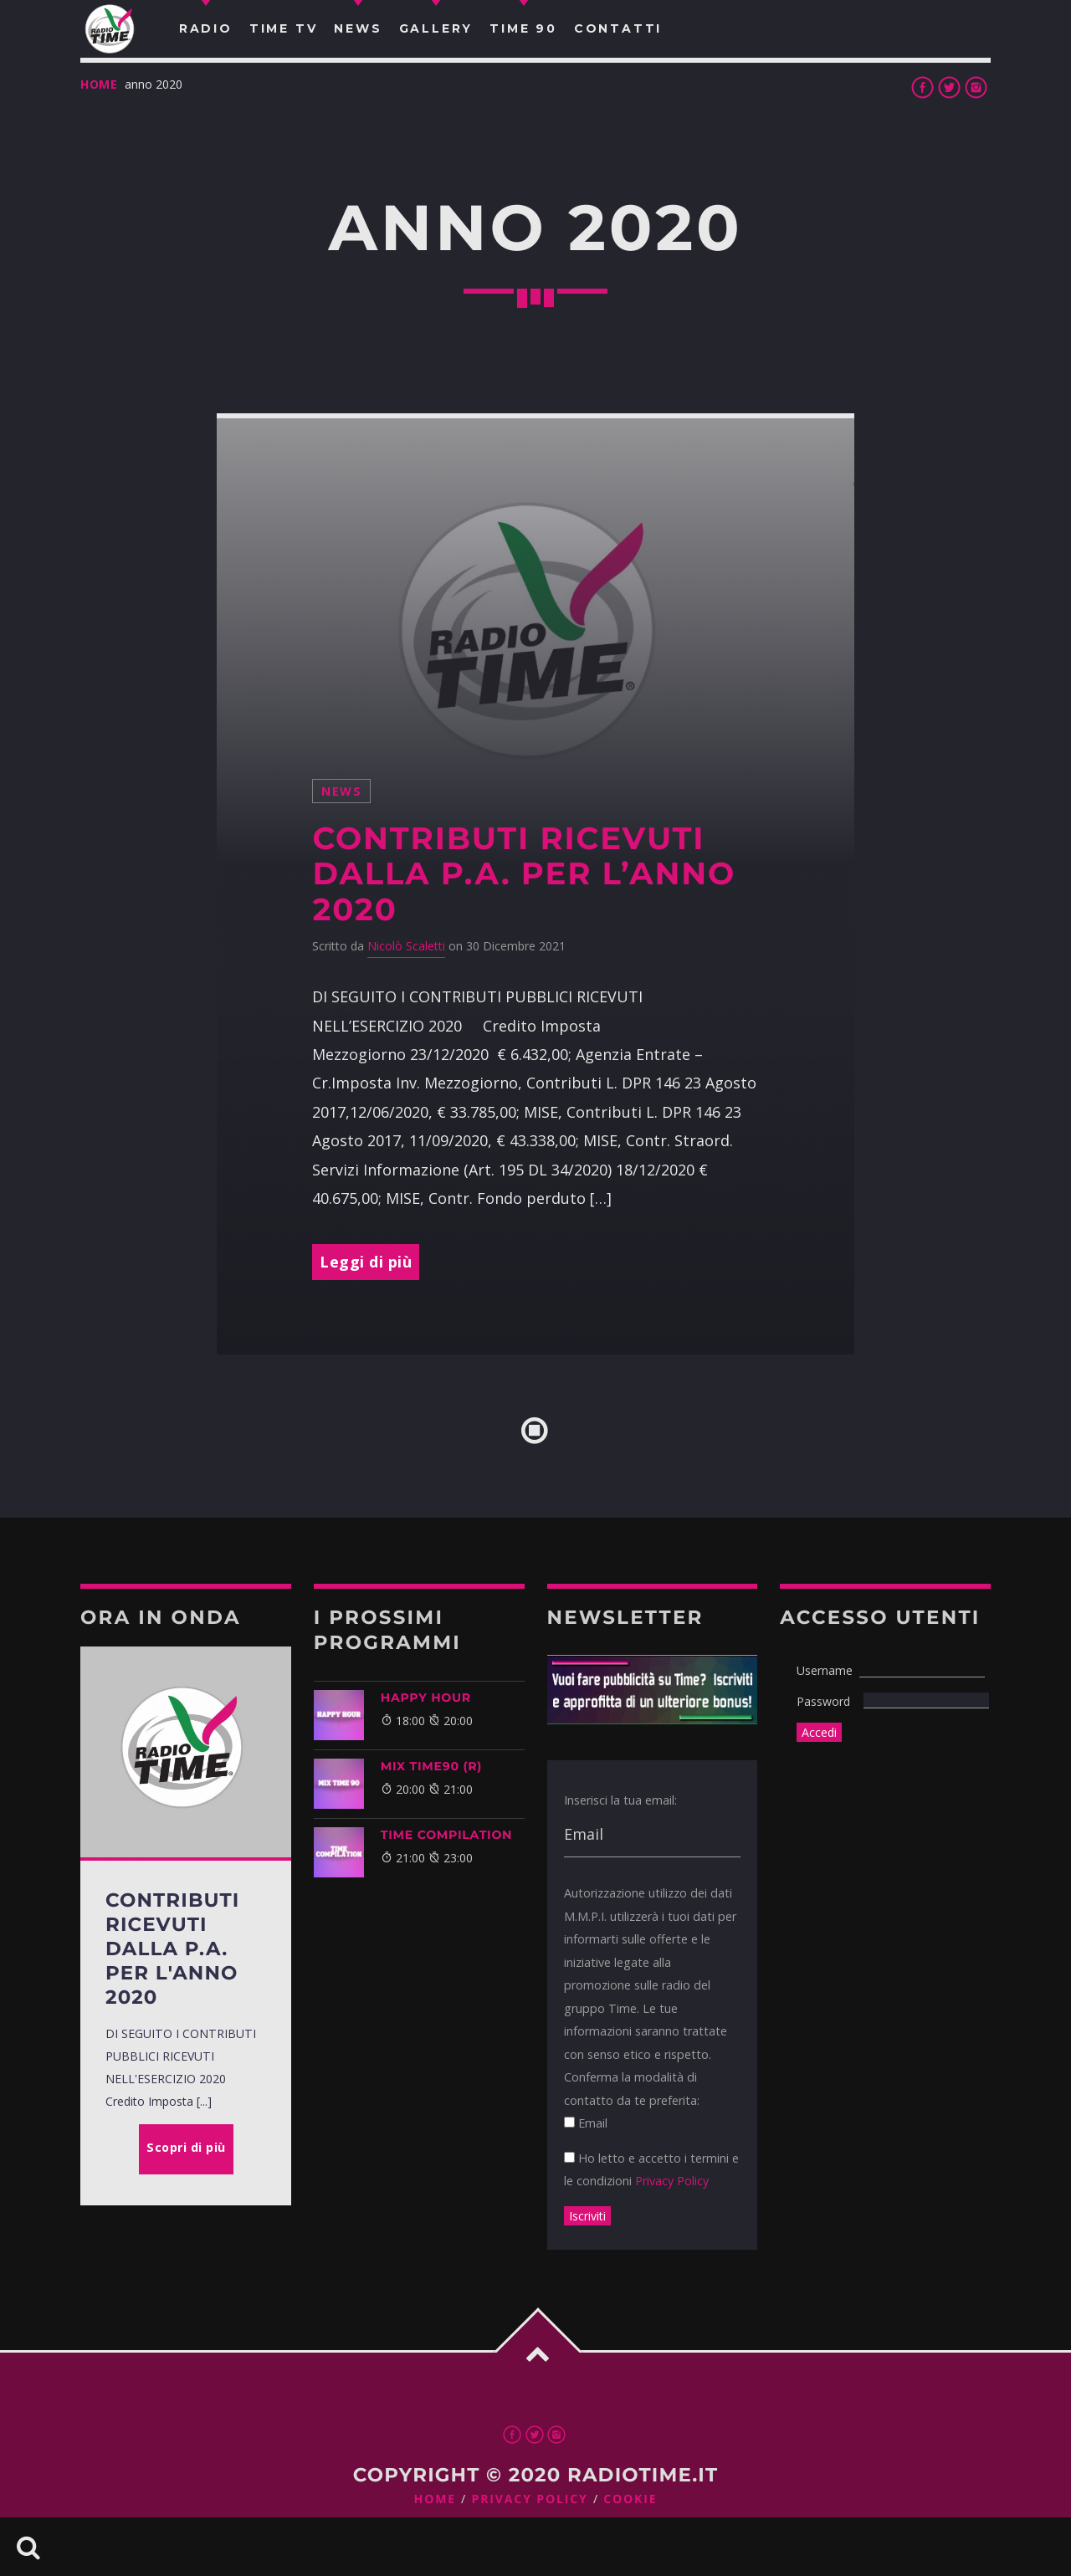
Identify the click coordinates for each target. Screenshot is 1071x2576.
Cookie (630, 2499)
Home (99, 84)
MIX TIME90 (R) (431, 1766)
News (341, 791)
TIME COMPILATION (446, 1834)
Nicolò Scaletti (406, 946)
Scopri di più (186, 2147)
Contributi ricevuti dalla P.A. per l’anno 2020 (523, 874)
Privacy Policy (672, 2181)
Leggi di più (366, 1262)
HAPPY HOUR (426, 1697)
